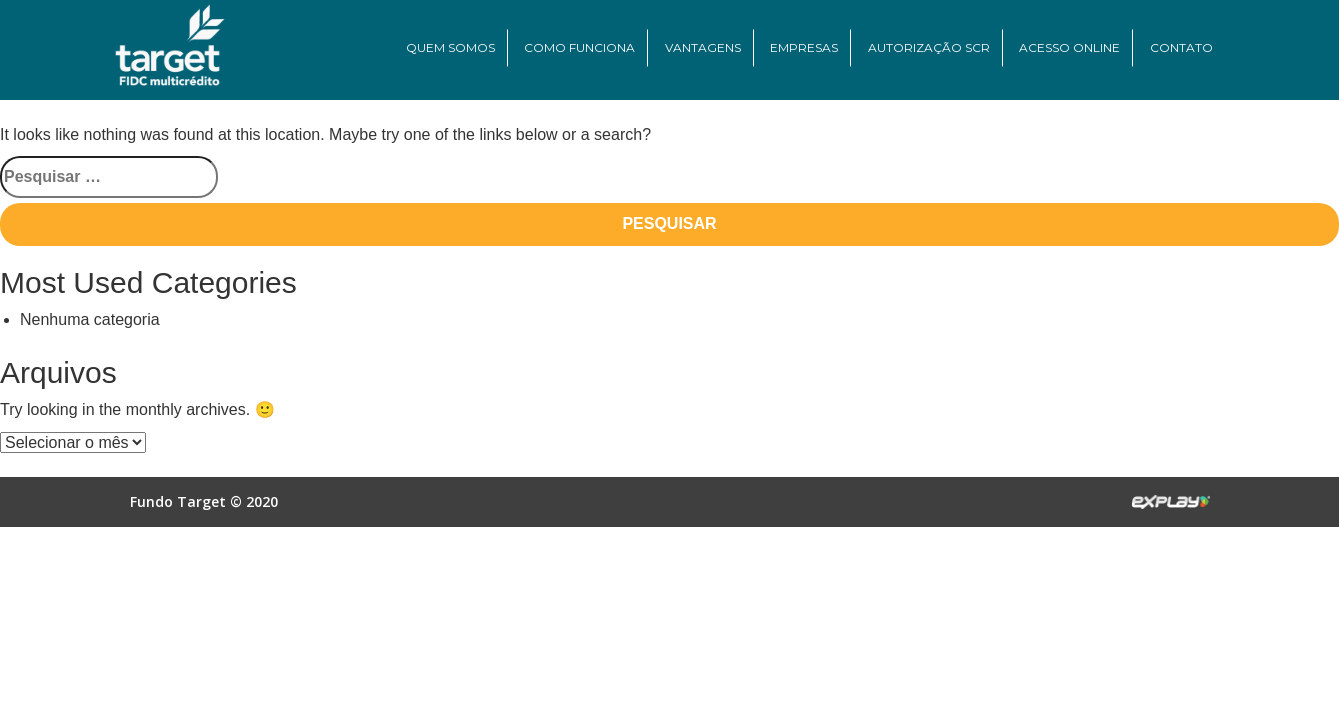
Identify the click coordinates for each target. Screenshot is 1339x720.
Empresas (804, 47)
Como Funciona (579, 47)
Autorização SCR (929, 47)
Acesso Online (1069, 47)
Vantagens (703, 47)
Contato (1181, 47)
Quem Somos (450, 47)
